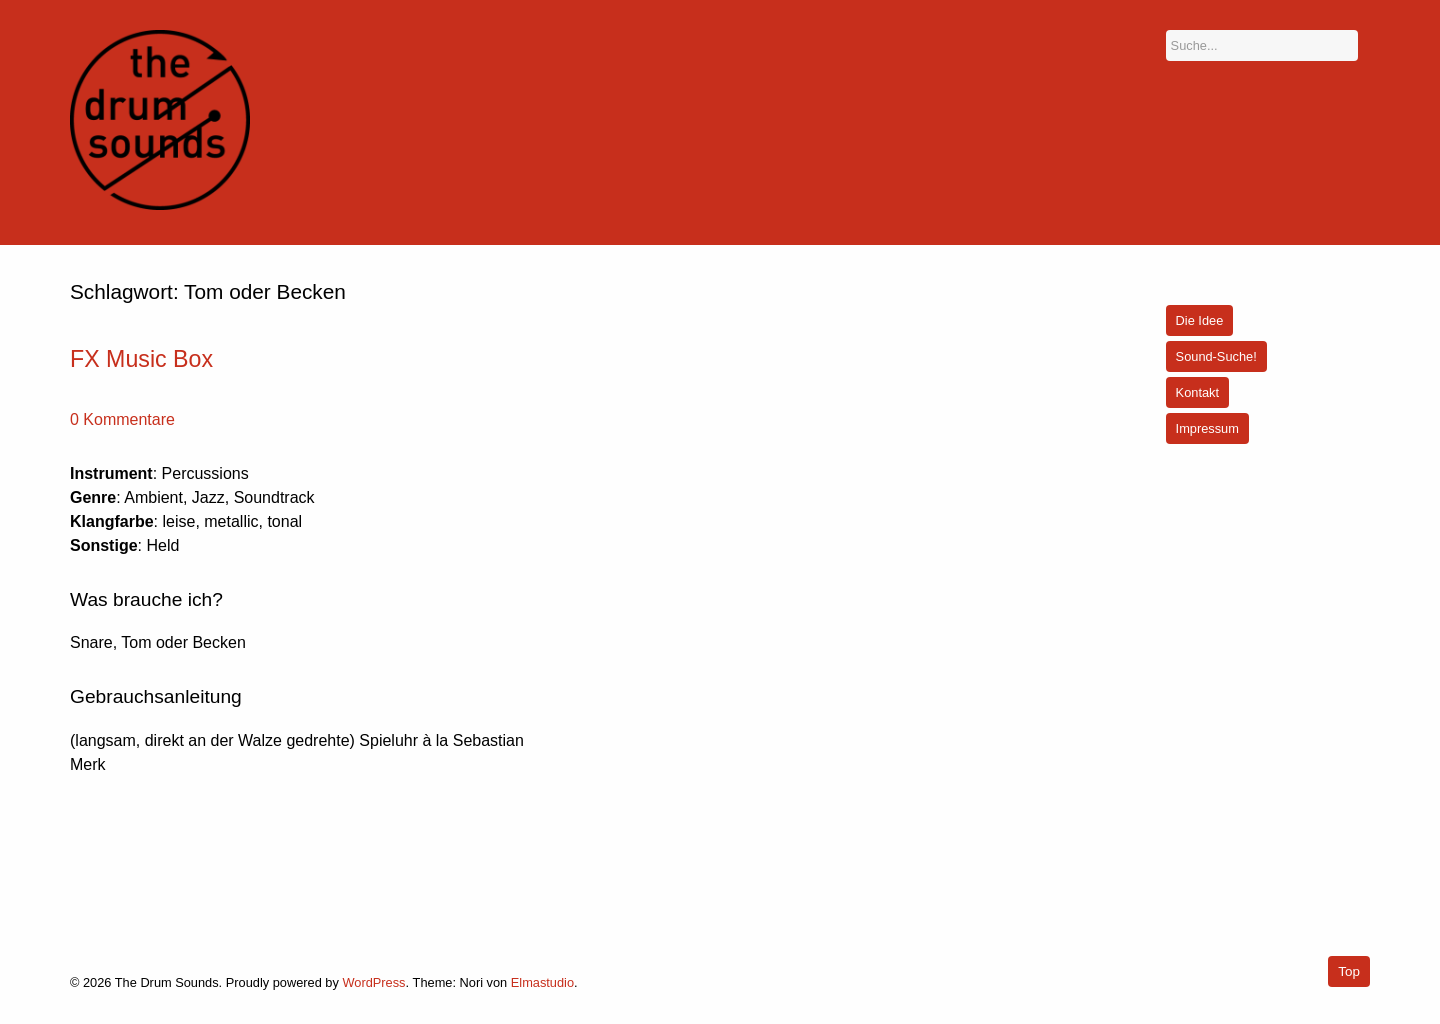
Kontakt (1197, 392)
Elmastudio (542, 982)
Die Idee (1200, 320)
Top (1349, 971)
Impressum (1207, 428)
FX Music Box (141, 359)
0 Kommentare (122, 419)
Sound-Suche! (1216, 356)
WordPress (373, 982)
